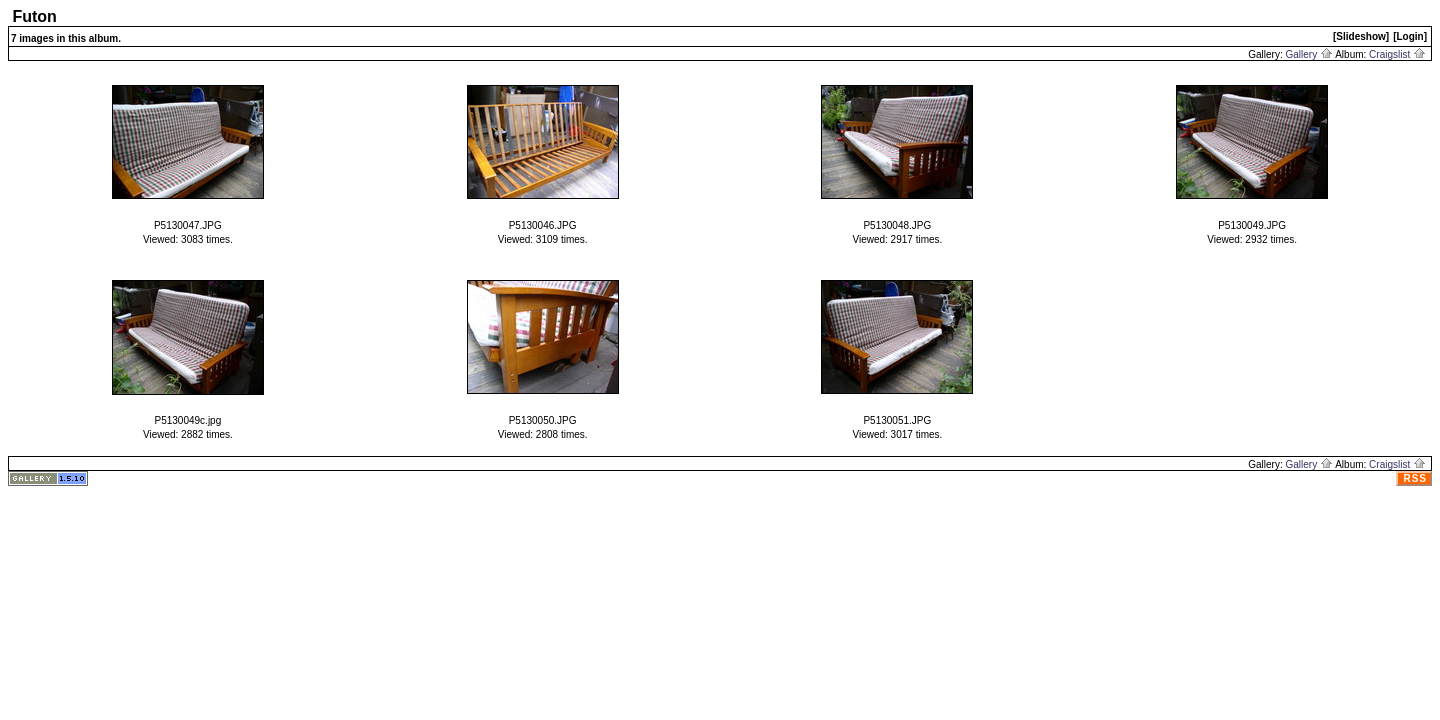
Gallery (1309, 54)
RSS (1415, 478)
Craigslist (1397, 54)
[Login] (1410, 36)
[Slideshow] (1361, 36)
